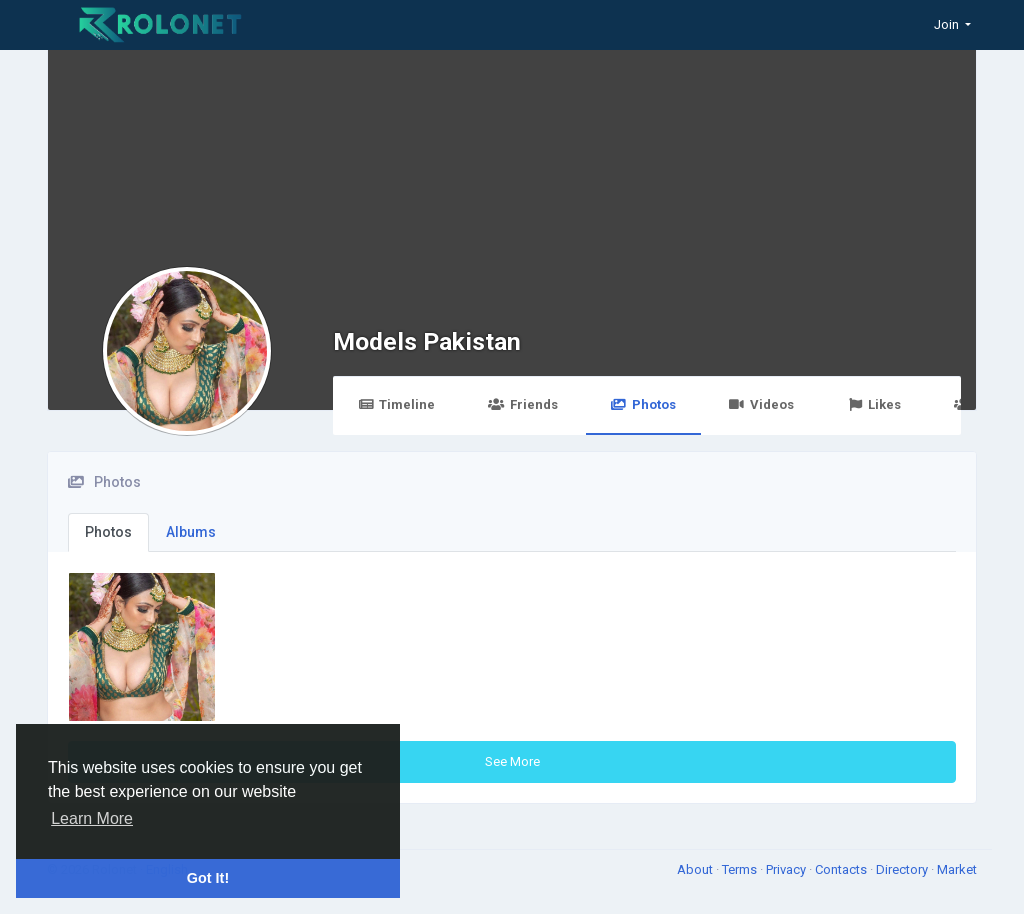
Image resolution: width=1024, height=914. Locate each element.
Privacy (787, 869)
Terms (741, 869)
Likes (874, 404)
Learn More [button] (92, 818)
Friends (522, 404)
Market (957, 869)
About (696, 869)
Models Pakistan (427, 341)
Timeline (396, 404)
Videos (761, 404)
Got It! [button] (208, 878)
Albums (191, 532)
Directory (903, 869)
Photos (643, 404)
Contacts (842, 869)
